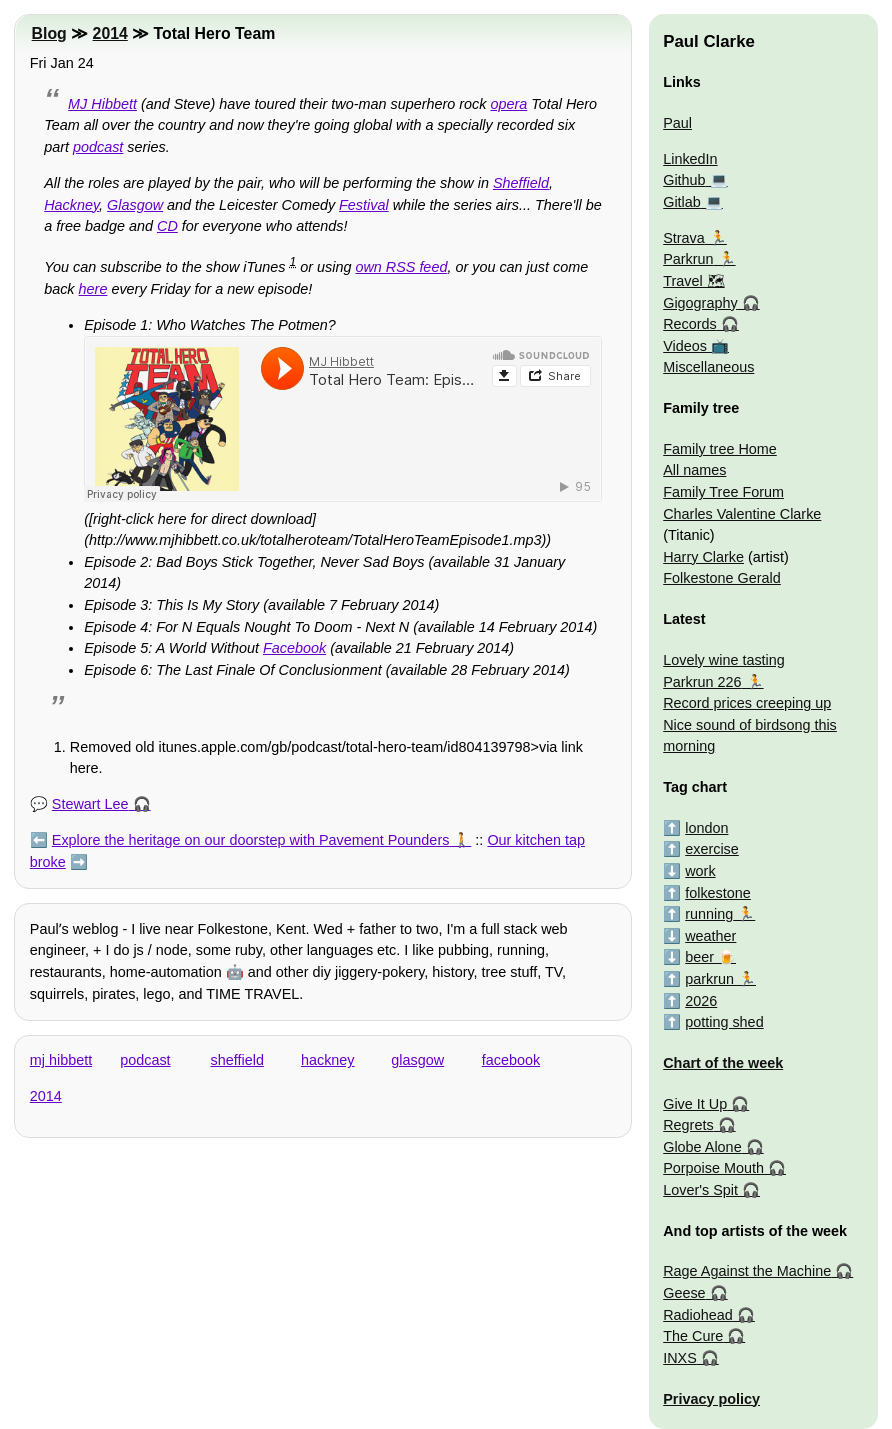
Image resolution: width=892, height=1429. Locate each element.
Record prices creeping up (747, 703)
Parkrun (688, 259)
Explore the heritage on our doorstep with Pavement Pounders (251, 840)
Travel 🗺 (693, 281)
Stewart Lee (90, 804)
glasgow (417, 1060)
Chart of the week (723, 1063)
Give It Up (695, 1104)
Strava (684, 238)
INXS (680, 1358)
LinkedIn (690, 159)
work (700, 871)
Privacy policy (711, 1399)
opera (508, 104)
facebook (511, 1060)
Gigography (700, 303)
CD (167, 226)
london (706, 828)
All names (694, 470)
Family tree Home (720, 449)
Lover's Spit (700, 1190)
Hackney (71, 205)
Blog (49, 33)
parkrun (709, 979)
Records (690, 324)
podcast (98, 147)
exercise (712, 849)
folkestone (718, 893)
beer (699, 957)
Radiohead (698, 1315)
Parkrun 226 (702, 682)
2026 (701, 1001)
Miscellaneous (708, 367)
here (93, 289)
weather (710, 936)
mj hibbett (61, 1060)
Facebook (294, 648)
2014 (110, 33)
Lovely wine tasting (724, 660)
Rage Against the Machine (747, 1271)
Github (684, 180)
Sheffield (521, 183)
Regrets (688, 1125)
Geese (684, 1293)
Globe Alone (702, 1147)
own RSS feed (401, 267)
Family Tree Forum (723, 492)
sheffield (237, 1060)
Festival (364, 205)
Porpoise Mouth (713, 1168)
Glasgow (135, 205)
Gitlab (682, 202)
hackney (328, 1060)
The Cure (693, 1336)
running (709, 914)
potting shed (724, 1022)
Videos (685, 346)
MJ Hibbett (102, 104)
